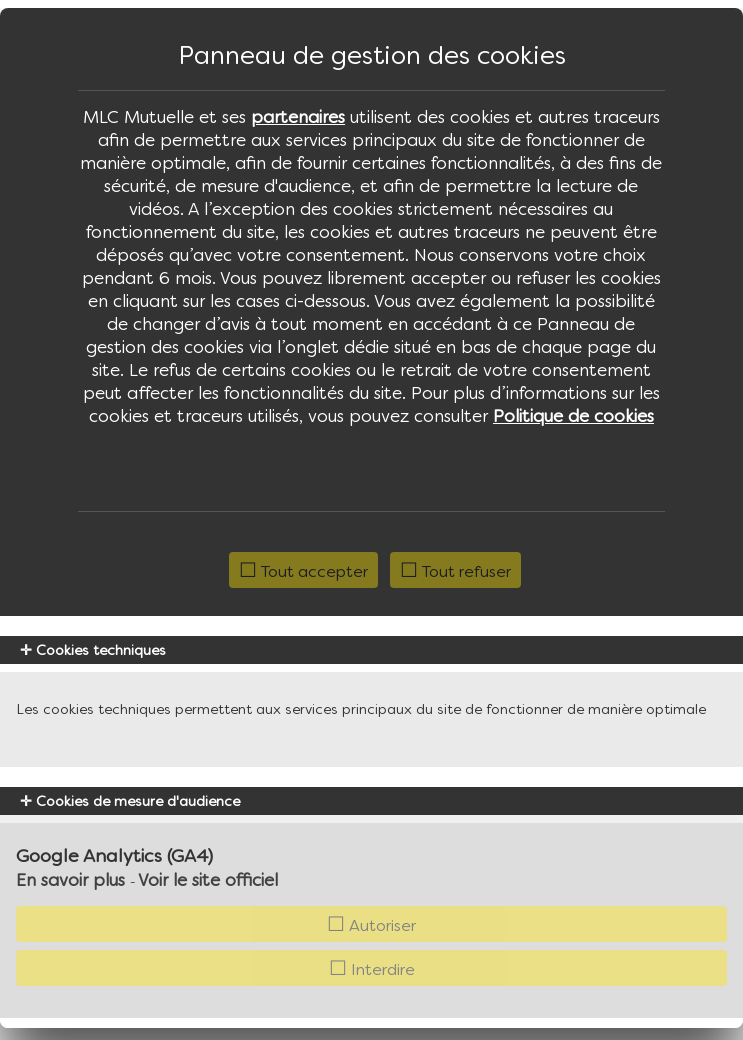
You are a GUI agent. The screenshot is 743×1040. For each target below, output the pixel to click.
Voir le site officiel (208, 880)
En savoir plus (70, 880)
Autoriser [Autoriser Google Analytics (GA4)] (371, 925)
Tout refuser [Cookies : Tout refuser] (455, 571)
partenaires (298, 117)
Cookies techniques (93, 650)
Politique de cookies (573, 416)
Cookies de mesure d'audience (130, 801)
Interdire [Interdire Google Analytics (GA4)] (372, 969)
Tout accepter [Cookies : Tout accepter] (303, 571)
